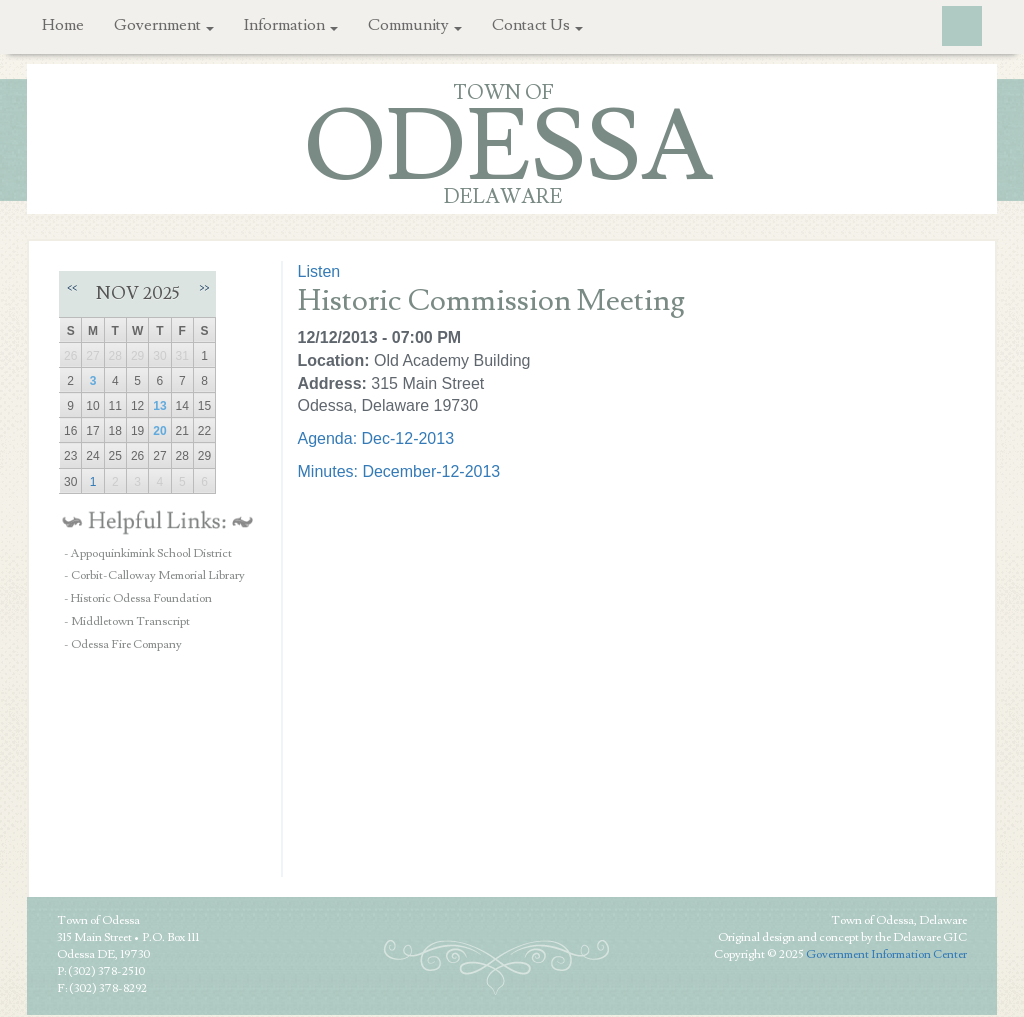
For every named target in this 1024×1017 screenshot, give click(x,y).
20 (159, 431)
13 (159, 406)
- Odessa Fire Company (123, 644)
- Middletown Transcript (127, 621)
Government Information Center (886, 954)
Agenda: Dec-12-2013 (376, 438)
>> (204, 287)
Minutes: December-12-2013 (399, 471)
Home (63, 25)
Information (291, 25)
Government (164, 25)
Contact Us (537, 25)
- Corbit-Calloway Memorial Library (154, 575)
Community (415, 25)
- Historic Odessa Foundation (138, 598)
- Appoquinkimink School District (148, 553)
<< (72, 287)
